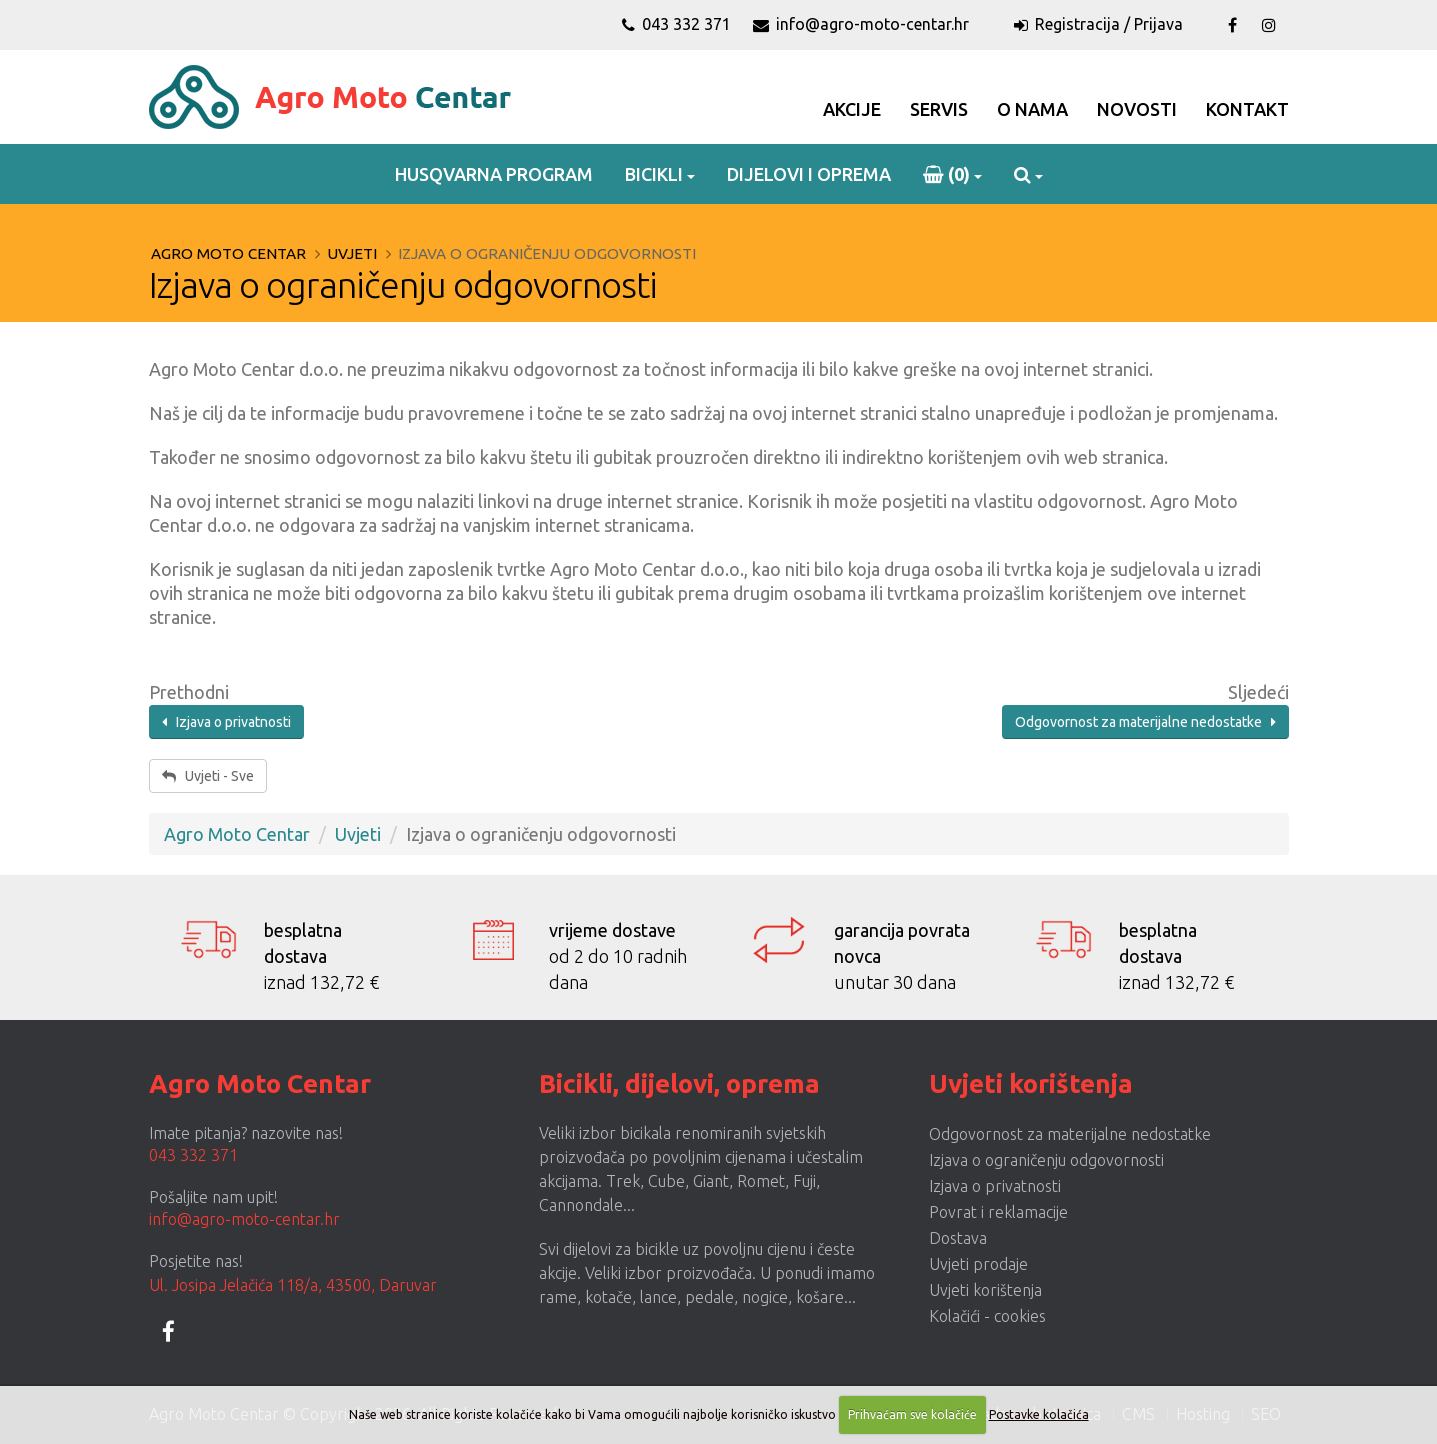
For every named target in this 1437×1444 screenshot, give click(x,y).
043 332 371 (676, 24)
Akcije (852, 109)
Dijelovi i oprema (809, 174)
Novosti (1137, 109)
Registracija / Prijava (1098, 24)
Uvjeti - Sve (208, 776)
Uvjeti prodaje (978, 1264)
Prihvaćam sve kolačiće (912, 1414)
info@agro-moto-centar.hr (861, 24)
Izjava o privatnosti (226, 722)
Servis (939, 109)
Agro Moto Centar (228, 253)
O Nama (1032, 109)
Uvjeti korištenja (985, 1290)
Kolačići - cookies (987, 1316)
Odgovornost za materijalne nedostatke (1145, 722)
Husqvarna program (494, 174)
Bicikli (654, 174)
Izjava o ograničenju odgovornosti (1046, 1160)
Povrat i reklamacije (998, 1212)
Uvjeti (352, 253)
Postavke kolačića (1039, 1414)
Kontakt (1247, 109)
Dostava (958, 1238)
